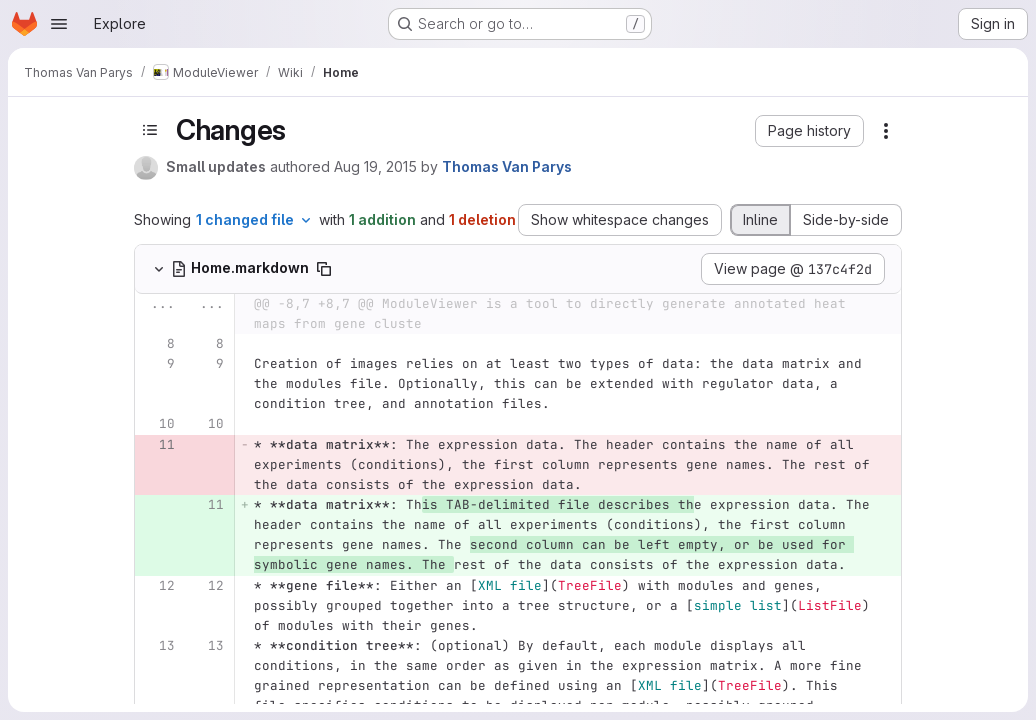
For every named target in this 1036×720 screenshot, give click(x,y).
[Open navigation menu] (59, 24)
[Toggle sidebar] (150, 130)
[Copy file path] (324, 269)
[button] (809, 131)
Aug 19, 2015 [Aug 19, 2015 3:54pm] (375, 166)
